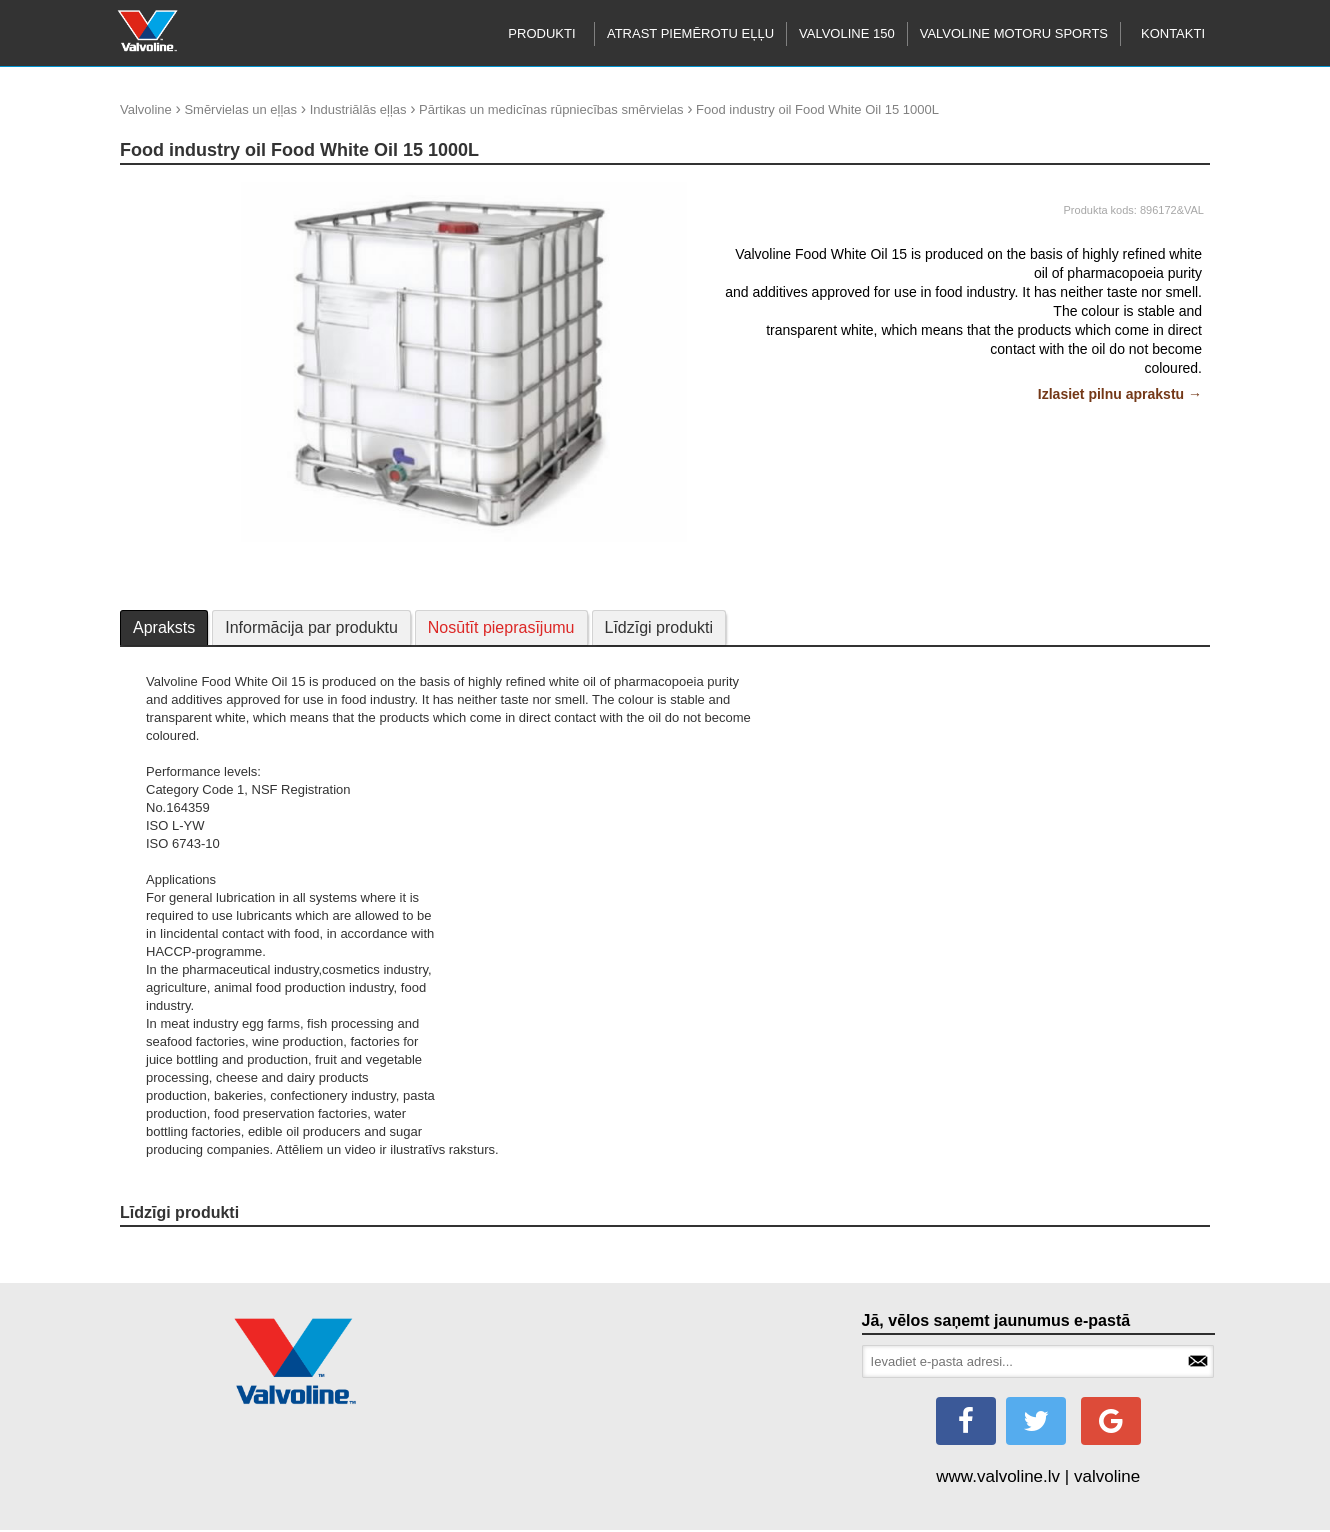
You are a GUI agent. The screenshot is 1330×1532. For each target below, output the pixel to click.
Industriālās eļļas (358, 109)
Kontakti (1173, 33)
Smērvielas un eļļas (240, 109)
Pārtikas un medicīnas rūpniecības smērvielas (551, 109)
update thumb (166, 189)
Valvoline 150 (847, 33)
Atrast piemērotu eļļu (690, 33)
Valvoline (146, 109)
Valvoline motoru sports (1014, 33)
